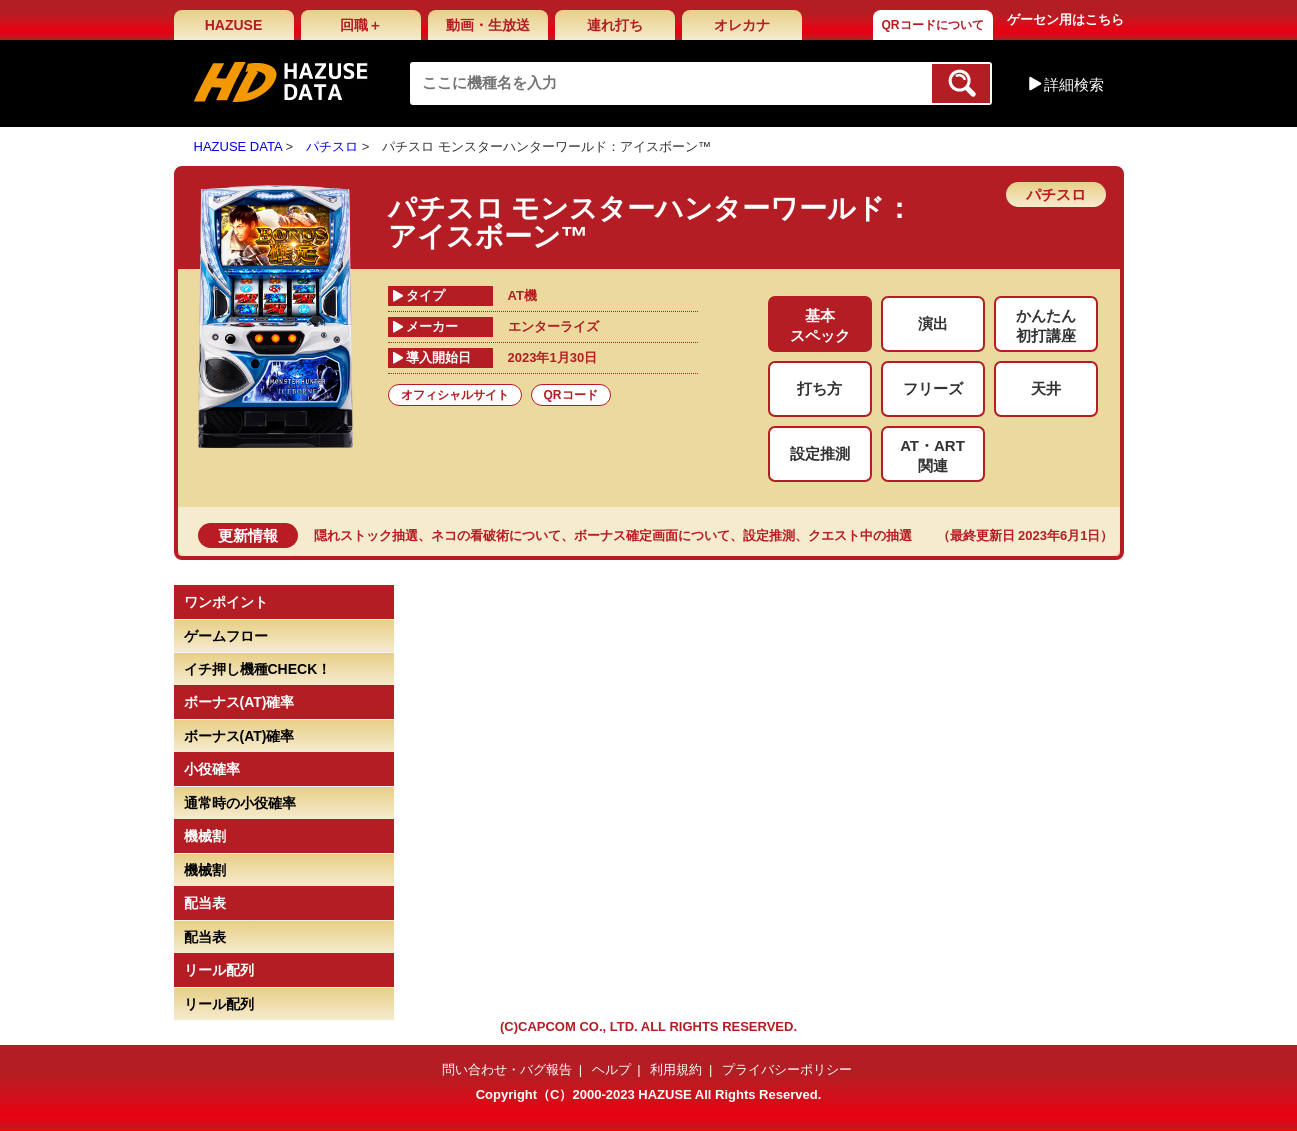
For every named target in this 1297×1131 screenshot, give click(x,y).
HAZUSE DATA (238, 146)
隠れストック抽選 (366, 535)
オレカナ (742, 25)
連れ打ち (615, 25)
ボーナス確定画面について (652, 535)
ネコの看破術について (496, 535)
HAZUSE (234, 25)
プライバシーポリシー (787, 1069)
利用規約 (676, 1069)
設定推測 (769, 535)
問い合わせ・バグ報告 (507, 1069)
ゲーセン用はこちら (1065, 19)
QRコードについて (933, 25)
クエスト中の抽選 (860, 535)
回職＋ (361, 25)
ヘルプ (611, 1069)
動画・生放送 (488, 25)
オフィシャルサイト (455, 395)
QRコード (571, 395)
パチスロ (332, 146)
